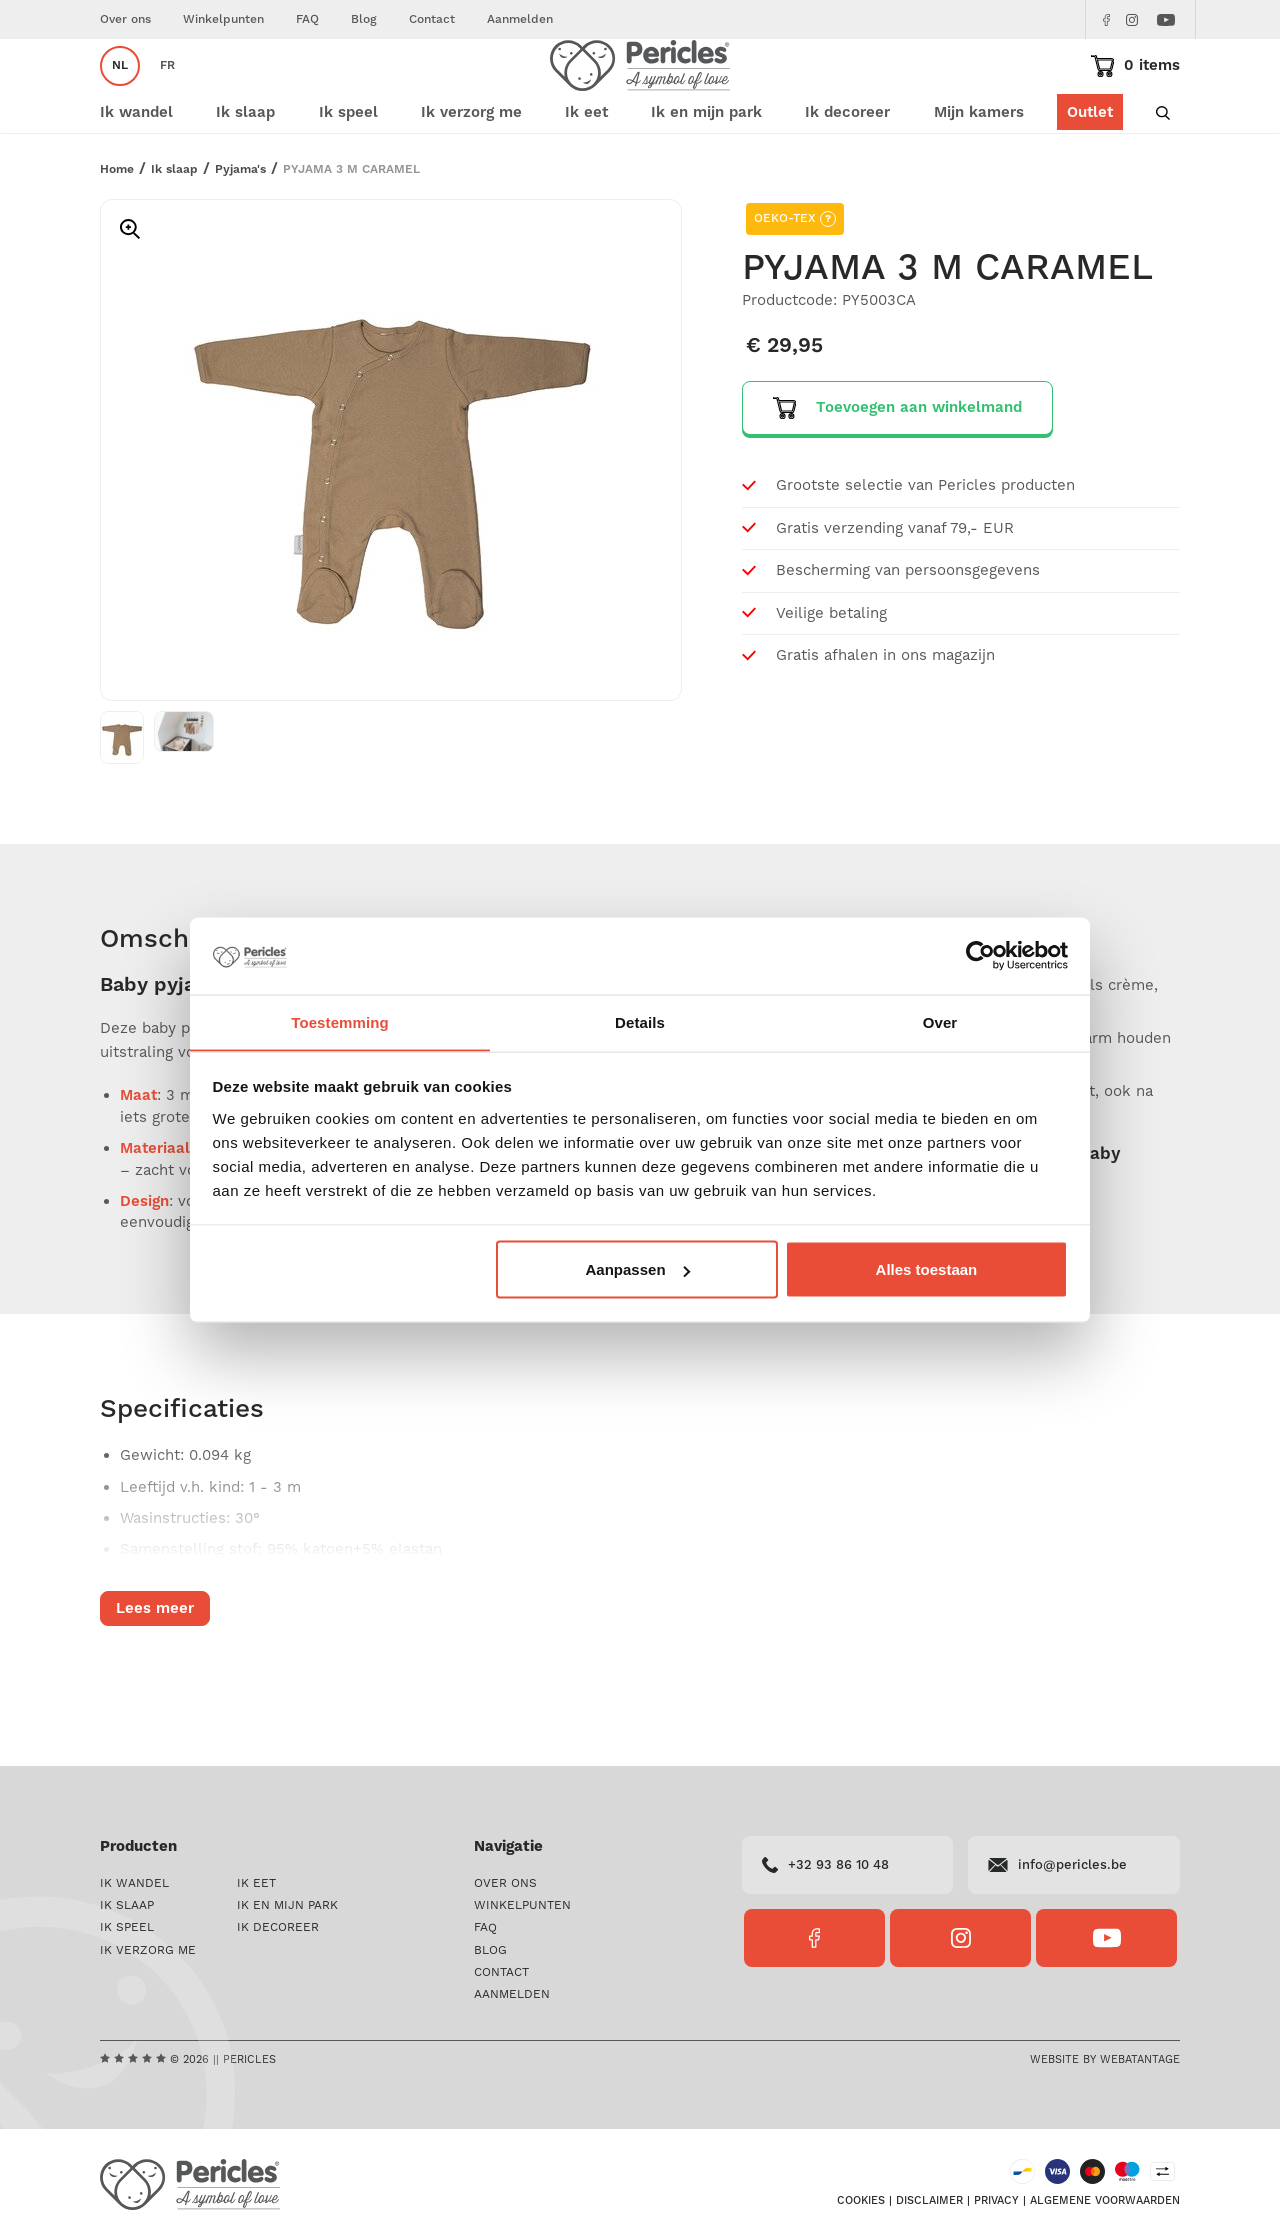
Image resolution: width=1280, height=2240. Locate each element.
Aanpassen (638, 1269)
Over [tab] (940, 1021)
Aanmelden (520, 19)
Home (117, 229)
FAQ (307, 19)
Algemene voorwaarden (1105, 2202)
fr (167, 95)
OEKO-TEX (795, 279)
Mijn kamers (979, 172)
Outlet (1090, 172)
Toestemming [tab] (340, 1021)
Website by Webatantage (1105, 2060)
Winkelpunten (223, 19)
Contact (432, 19)
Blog (364, 19)
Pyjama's (240, 229)
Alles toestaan (927, 1269)
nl (120, 95)
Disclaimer (929, 2202)
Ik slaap (174, 229)
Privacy (996, 2202)
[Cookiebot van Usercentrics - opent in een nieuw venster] (980, 956)
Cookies (861, 2202)
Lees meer (155, 1668)
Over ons (125, 19)
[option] (391, 510)
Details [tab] (640, 1021)
